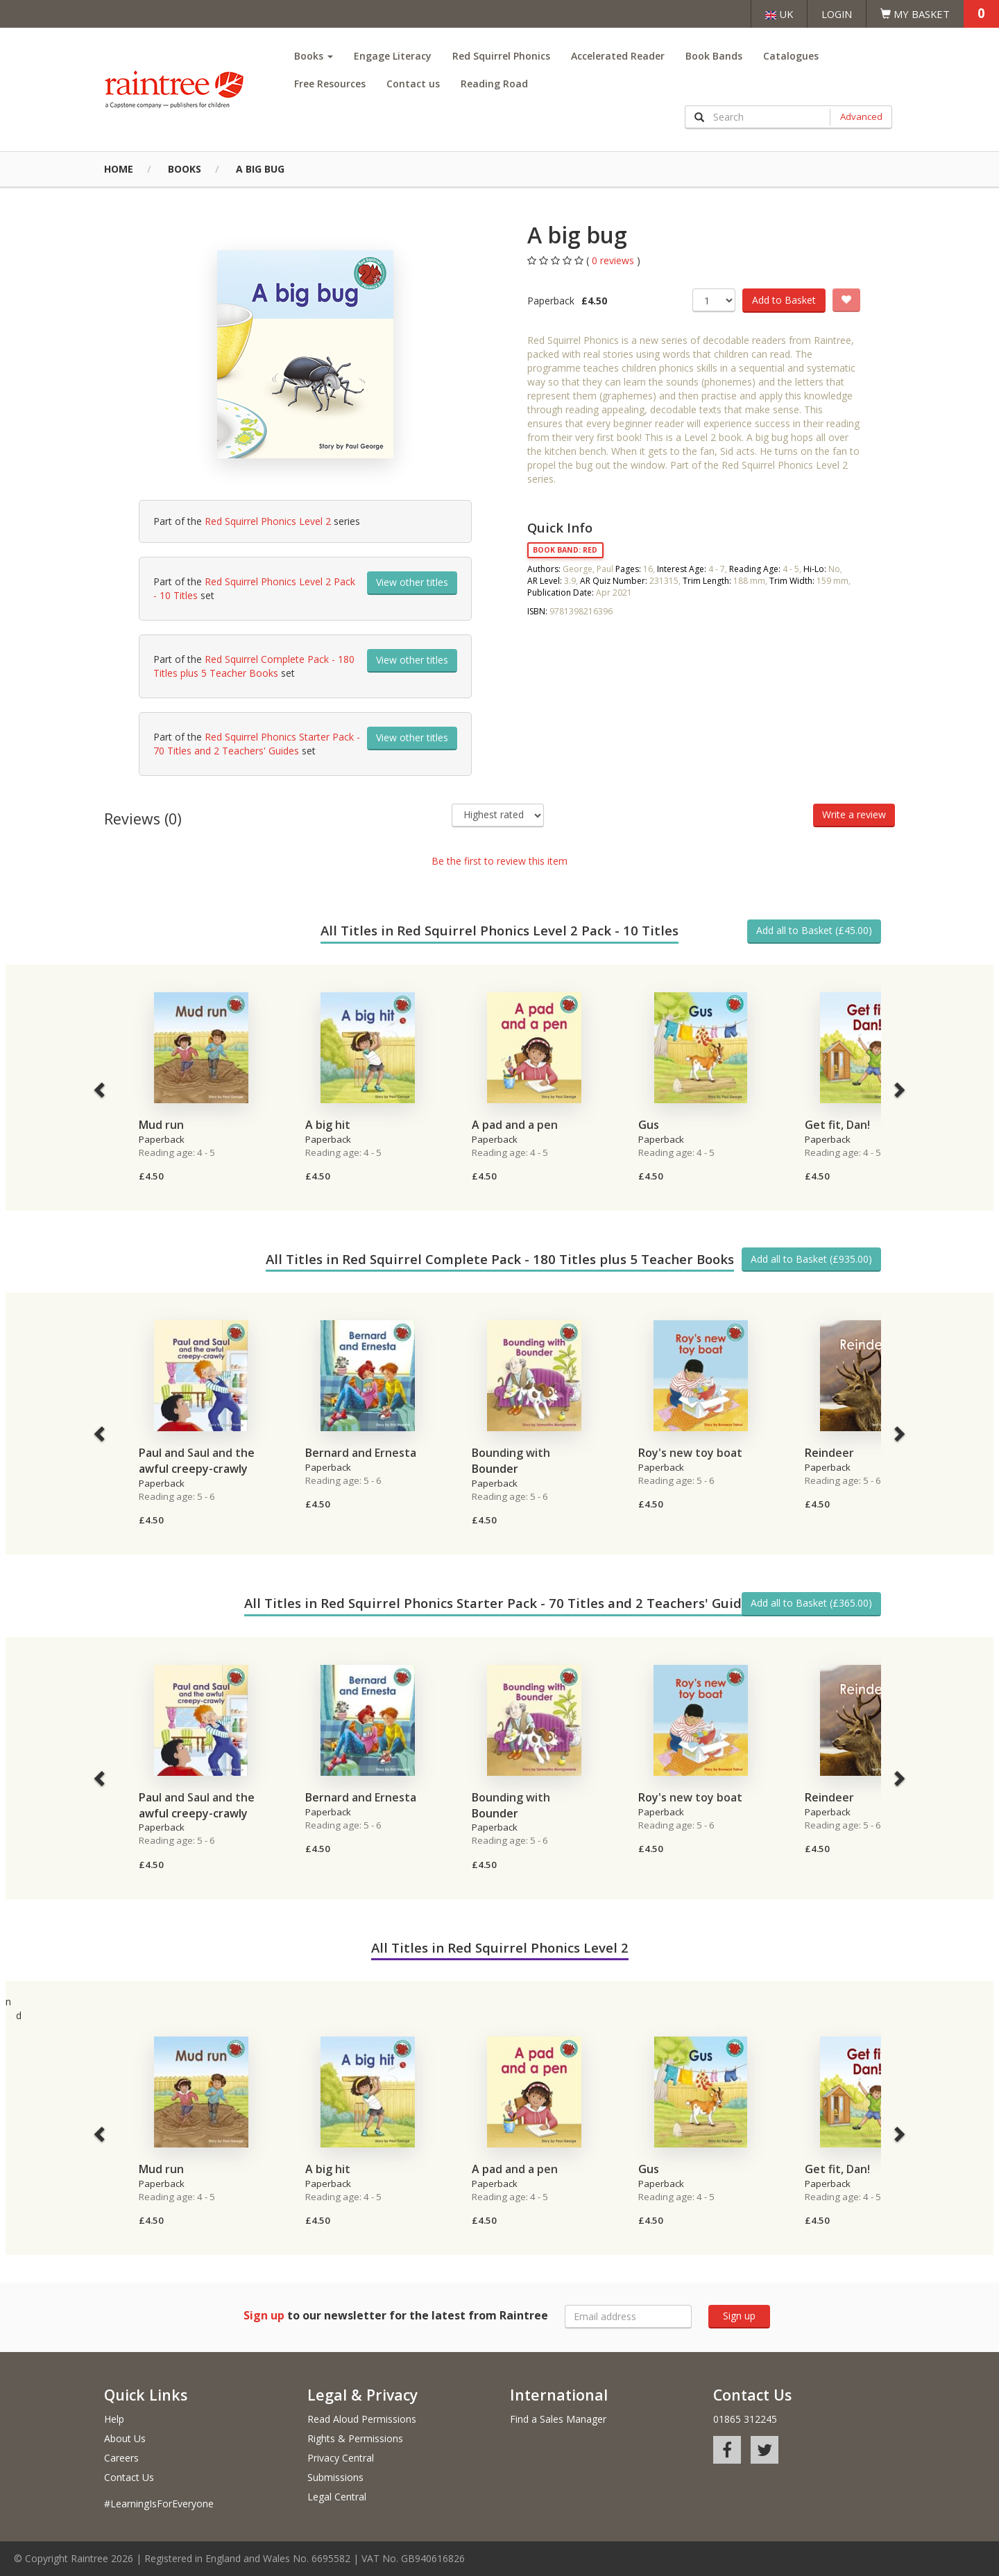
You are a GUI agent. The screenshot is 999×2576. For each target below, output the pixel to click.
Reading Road (494, 83)
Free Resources (330, 83)
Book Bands (713, 55)
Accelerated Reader (618, 55)
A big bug (260, 168)
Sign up (739, 2315)
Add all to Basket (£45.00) (814, 930)
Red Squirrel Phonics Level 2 (268, 521)
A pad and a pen (515, 1124)
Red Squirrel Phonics (501, 55)
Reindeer (829, 1452)
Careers (121, 2457)
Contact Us (129, 2477)
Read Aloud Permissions (361, 2419)
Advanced (861, 116)
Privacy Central (340, 2457)
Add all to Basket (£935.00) (811, 1258)
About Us (125, 2438)
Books (313, 55)
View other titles (412, 582)
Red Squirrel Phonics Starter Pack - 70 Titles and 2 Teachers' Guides (256, 743)
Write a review (854, 814)
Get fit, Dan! (837, 1124)
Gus (648, 1124)
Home (118, 168)
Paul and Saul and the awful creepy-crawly (197, 1460)
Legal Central (336, 2496)
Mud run (161, 1124)
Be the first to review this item (499, 860)
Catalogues (791, 55)
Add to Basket (784, 299)
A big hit (327, 1124)
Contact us (413, 83)
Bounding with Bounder (511, 1460)
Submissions (335, 2477)
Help (114, 2419)
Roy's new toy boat (690, 1452)
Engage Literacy (393, 55)
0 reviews (614, 260)
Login (836, 14)
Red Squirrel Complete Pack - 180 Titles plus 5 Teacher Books (254, 666)
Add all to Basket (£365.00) (811, 1602)
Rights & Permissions (355, 2438)
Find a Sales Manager (558, 2419)
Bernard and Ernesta (360, 1452)
